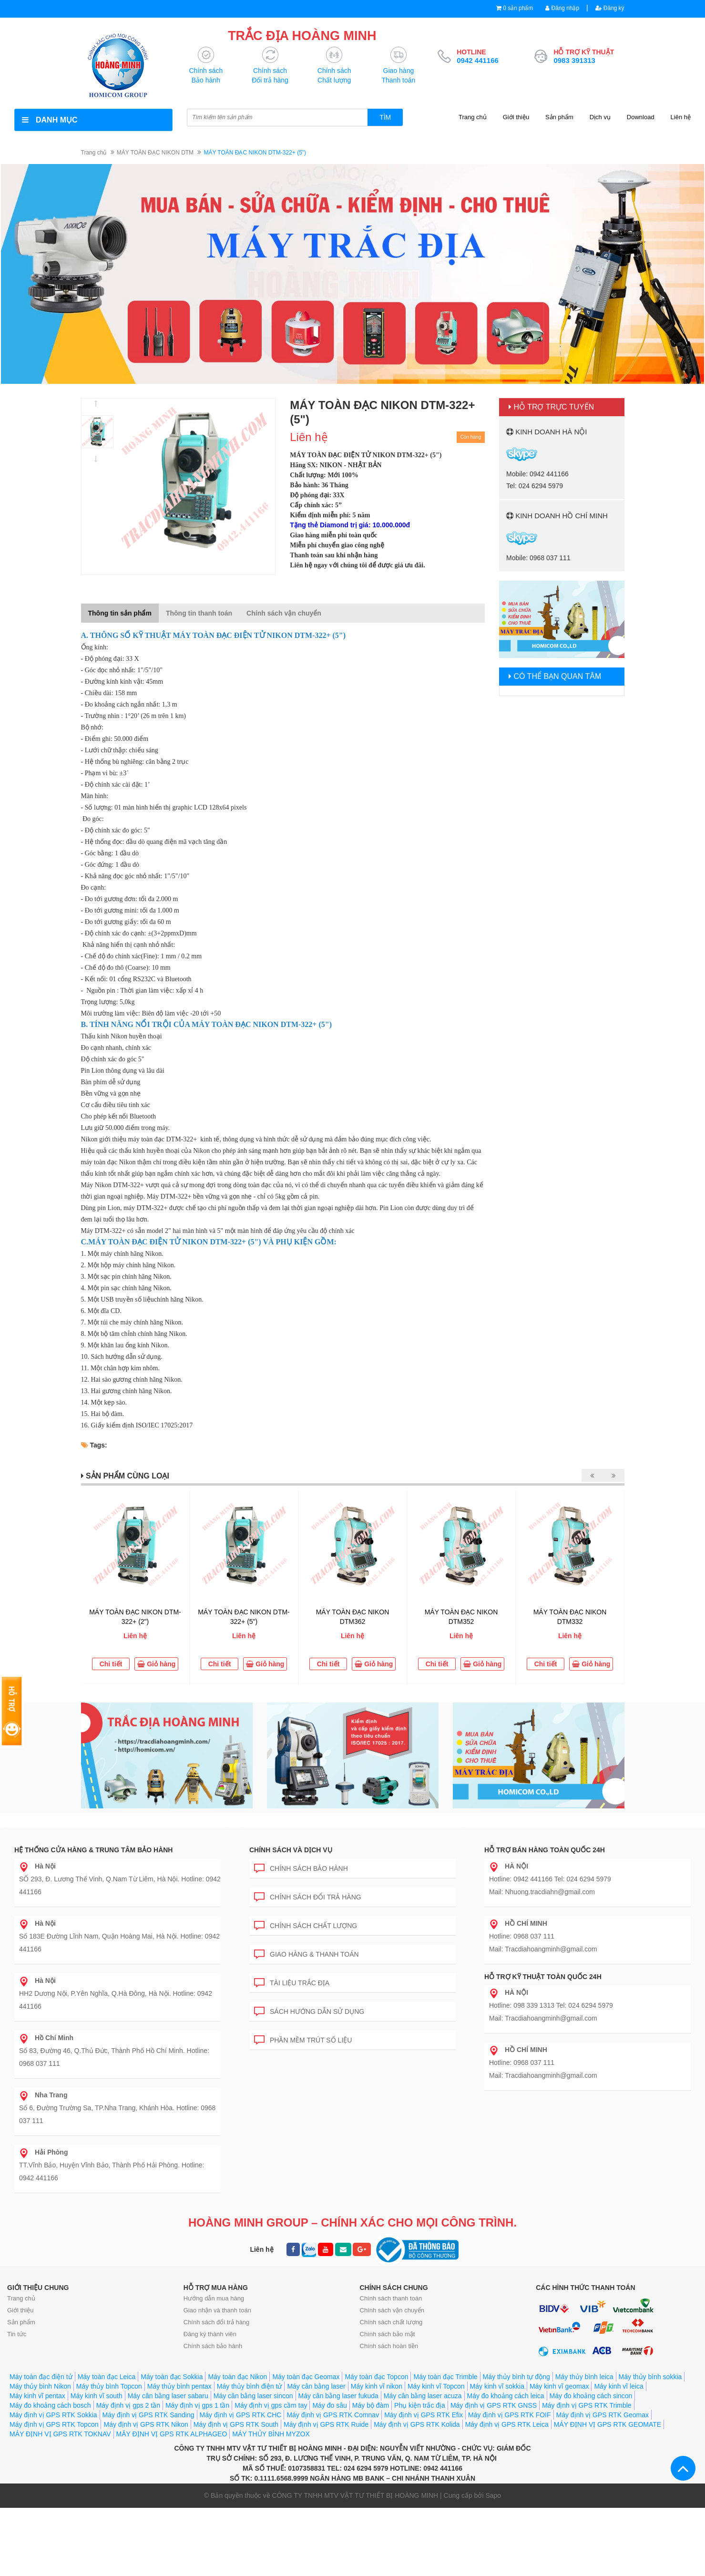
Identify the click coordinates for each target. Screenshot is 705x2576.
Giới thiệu (516, 117)
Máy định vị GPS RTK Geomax (602, 2415)
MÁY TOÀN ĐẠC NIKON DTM (155, 153)
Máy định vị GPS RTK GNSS (493, 2406)
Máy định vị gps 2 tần (128, 2406)
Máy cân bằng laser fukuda (338, 2396)
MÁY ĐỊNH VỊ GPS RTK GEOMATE (607, 2425)
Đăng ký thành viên (210, 2334)
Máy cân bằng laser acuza (423, 2396)
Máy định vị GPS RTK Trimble (586, 2406)
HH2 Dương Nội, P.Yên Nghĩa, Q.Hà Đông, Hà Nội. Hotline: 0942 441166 (115, 1994)
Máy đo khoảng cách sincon (591, 2396)
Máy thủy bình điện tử (249, 2387)
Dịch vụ (600, 117)
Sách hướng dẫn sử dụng (309, 2010)
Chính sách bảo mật (387, 2334)
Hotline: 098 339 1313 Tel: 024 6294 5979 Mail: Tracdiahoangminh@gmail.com (551, 2005)
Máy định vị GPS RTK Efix (423, 2415)
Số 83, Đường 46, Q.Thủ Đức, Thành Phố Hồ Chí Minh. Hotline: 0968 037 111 (114, 2051)
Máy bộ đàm (370, 2406)
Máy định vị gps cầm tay (271, 2406)
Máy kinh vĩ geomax (559, 2387)
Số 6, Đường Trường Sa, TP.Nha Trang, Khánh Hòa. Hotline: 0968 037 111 (117, 2108)
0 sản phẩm (512, 8)
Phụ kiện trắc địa (419, 2406)
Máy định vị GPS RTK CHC (241, 2415)
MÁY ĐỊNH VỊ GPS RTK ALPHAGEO (171, 2434)
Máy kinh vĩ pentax (37, 2396)
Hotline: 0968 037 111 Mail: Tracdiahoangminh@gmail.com (543, 1936)
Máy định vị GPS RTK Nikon (145, 2425)
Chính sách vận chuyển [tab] (283, 613)
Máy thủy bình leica (584, 2377)
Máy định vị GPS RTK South (236, 2425)
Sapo (493, 2496)
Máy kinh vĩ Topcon (436, 2387)
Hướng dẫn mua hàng (214, 2298)
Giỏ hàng (156, 1664)
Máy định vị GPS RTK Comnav (332, 2415)
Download (640, 117)
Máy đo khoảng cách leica (505, 2396)
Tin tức (16, 2334)
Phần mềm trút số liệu (303, 2038)
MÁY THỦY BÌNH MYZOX (270, 2434)
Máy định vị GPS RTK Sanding (148, 2415)
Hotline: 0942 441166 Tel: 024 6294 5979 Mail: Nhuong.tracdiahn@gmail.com (550, 1879)
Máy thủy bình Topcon (109, 2387)
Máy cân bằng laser (316, 2387)
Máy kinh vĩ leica (618, 2387)
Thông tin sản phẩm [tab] (120, 613)
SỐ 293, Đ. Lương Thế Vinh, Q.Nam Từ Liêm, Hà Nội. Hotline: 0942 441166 (120, 1879)
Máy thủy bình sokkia (650, 2377)
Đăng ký (608, 8)
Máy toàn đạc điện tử (41, 2377)
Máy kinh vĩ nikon (376, 2387)
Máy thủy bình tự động (516, 2377)
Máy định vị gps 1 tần (197, 2406)
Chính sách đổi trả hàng (307, 1895)
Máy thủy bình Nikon (40, 2387)
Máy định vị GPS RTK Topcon (54, 2425)
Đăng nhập (559, 8)
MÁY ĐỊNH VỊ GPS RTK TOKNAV (60, 2434)
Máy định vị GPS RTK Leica (507, 2425)
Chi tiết (111, 1664)
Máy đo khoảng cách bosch (50, 2406)
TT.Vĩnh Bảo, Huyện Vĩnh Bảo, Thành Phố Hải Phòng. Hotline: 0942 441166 (111, 2165)
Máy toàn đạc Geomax (305, 2377)
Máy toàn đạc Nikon (237, 2377)
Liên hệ (681, 117)
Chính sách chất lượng (305, 1924)
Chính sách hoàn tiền (389, 2346)
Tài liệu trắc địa (291, 1981)
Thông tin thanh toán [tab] (199, 613)
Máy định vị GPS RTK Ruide (326, 2425)
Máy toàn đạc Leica (107, 2377)
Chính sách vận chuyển (392, 2310)
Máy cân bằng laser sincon (253, 2396)
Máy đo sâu (329, 2406)
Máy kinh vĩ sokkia (497, 2387)
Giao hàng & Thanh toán (306, 1953)
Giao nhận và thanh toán (217, 2310)
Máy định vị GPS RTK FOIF (509, 2415)
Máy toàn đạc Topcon (376, 2377)
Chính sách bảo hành (301, 1867)
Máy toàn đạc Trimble (445, 2377)
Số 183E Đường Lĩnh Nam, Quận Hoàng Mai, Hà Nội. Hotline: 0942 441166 (119, 1936)
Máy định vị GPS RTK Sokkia (53, 2415)
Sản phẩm (559, 117)
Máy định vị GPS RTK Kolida (417, 2425)
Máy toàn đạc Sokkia (172, 2377)
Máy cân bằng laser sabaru (168, 2396)
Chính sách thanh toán (391, 2298)
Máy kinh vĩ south (97, 2396)
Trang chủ (473, 117)
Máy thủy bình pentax (179, 2387)
